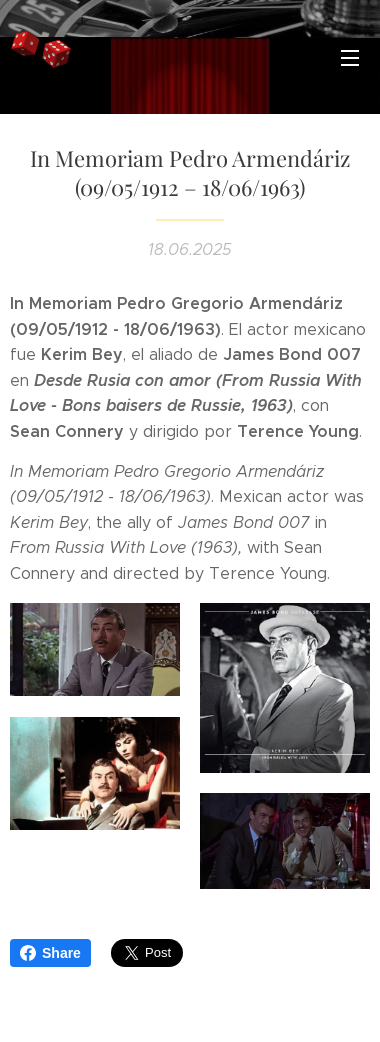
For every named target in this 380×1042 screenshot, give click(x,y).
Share (50, 953)
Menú (350, 58)
